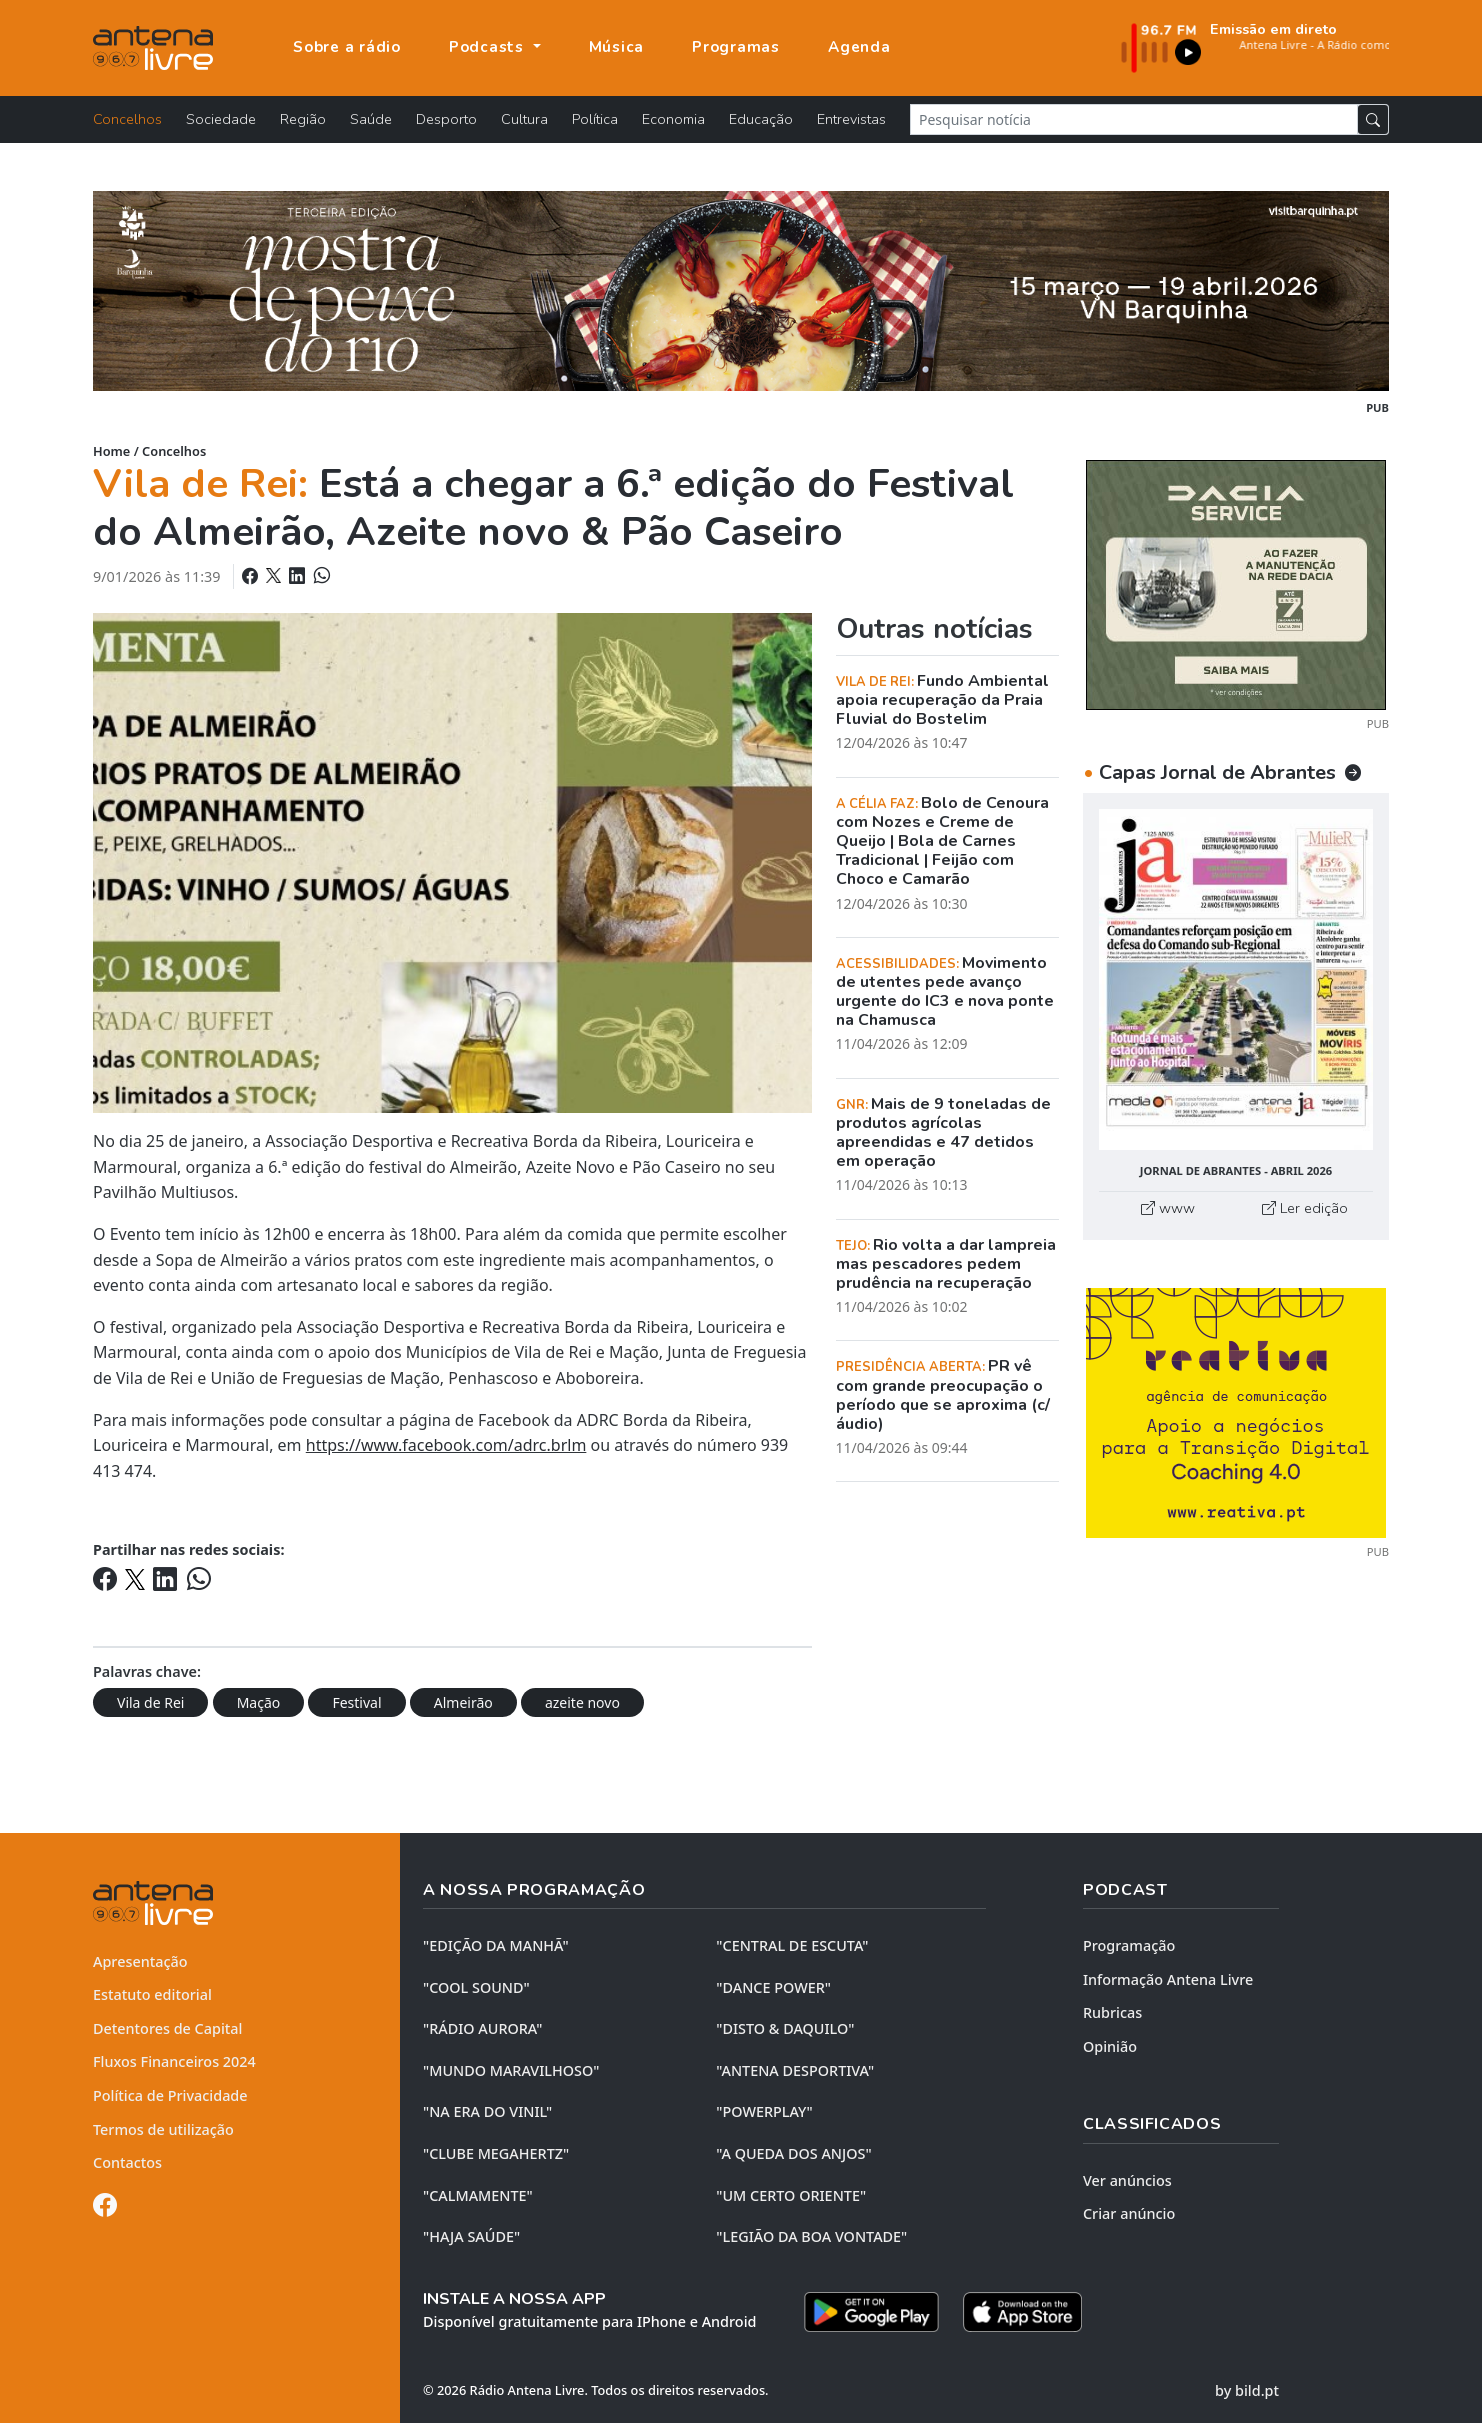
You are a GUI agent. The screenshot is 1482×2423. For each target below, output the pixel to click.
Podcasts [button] (489, 47)
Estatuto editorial (152, 1994)
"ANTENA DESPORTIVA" (795, 2070)
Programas (736, 47)
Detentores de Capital (167, 2028)
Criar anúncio (1129, 2213)
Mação (259, 1702)
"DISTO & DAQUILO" (785, 2028)
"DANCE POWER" (773, 1987)
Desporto (446, 119)
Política (595, 119)
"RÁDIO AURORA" (482, 2028)
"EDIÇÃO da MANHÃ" (496, 1945)
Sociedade (221, 119)
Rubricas (1112, 2012)
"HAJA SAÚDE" (471, 2236)
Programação (1129, 1945)
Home (111, 451)
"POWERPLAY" (764, 2111)
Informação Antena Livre (1168, 1979)
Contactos (127, 2162)
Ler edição (1305, 1208)
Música (617, 47)
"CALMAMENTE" (478, 2195)
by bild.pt (1247, 2390)
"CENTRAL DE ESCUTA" (792, 1945)
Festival (356, 1702)
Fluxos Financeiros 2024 (174, 2061)
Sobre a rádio (347, 47)
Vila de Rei (150, 1702)
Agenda (859, 47)
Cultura (524, 119)
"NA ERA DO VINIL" (487, 2111)
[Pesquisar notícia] (1134, 119)
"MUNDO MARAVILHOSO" (511, 2070)
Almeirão (463, 1702)
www (1168, 1208)
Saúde (371, 119)
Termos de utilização (163, 2129)
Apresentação (140, 1961)
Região (303, 119)
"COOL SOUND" (476, 1987)
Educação (761, 119)
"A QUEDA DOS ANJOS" (793, 2153)
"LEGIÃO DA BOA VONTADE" (811, 2236)
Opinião (1110, 2046)
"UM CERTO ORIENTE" (791, 2195)
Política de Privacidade (170, 2095)
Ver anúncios (1127, 2180)
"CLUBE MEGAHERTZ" (496, 2153)
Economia (673, 119)
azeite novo (582, 1702)
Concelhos (127, 119)
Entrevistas (851, 119)
